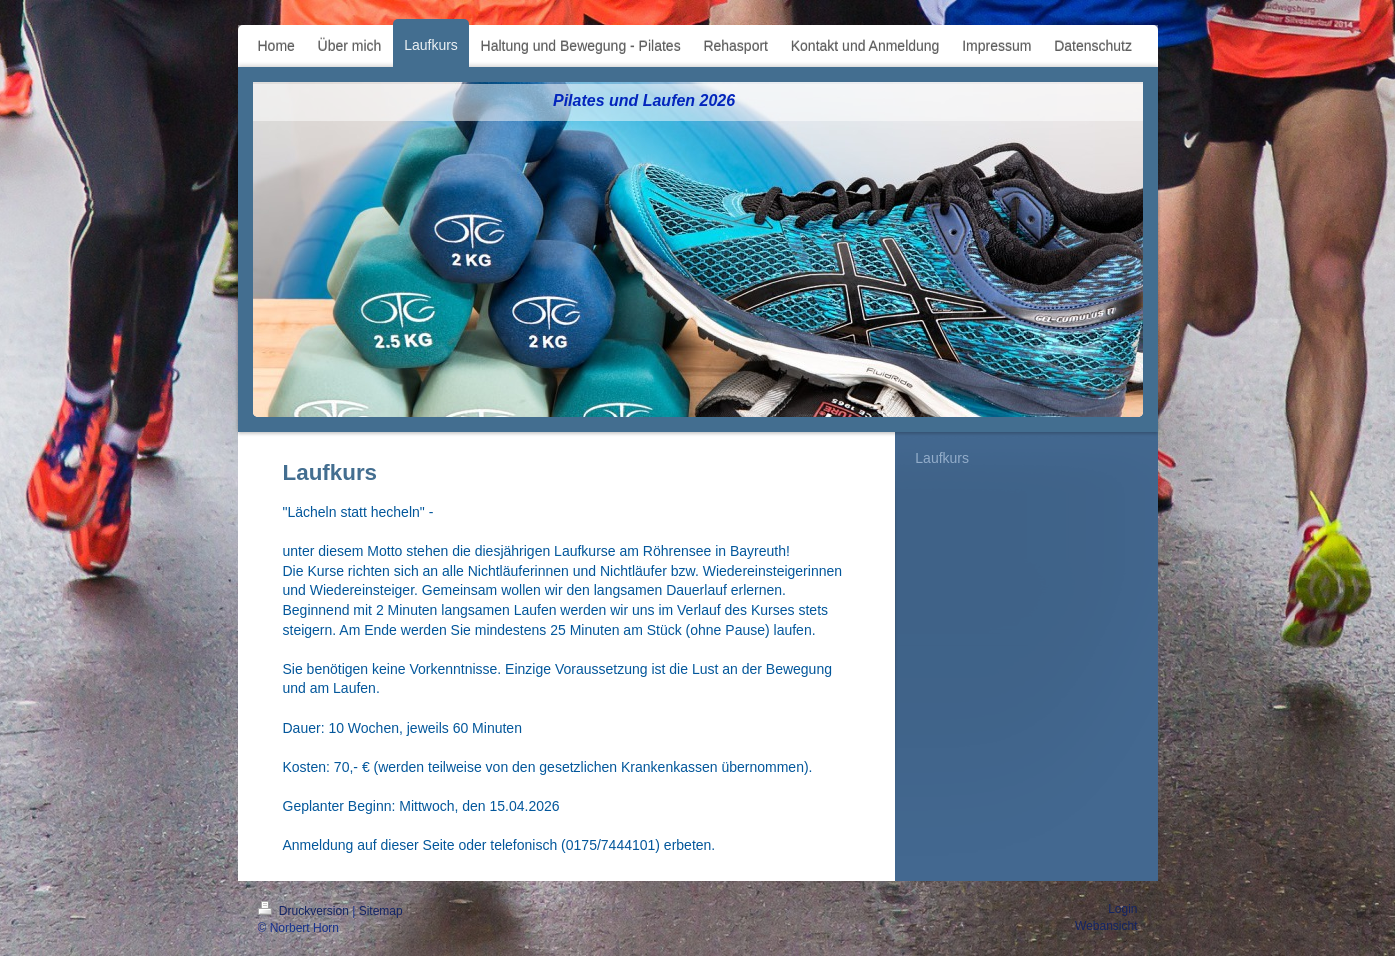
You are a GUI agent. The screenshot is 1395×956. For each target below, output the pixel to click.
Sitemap (381, 911)
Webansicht (1106, 926)
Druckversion (305, 911)
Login (1122, 909)
